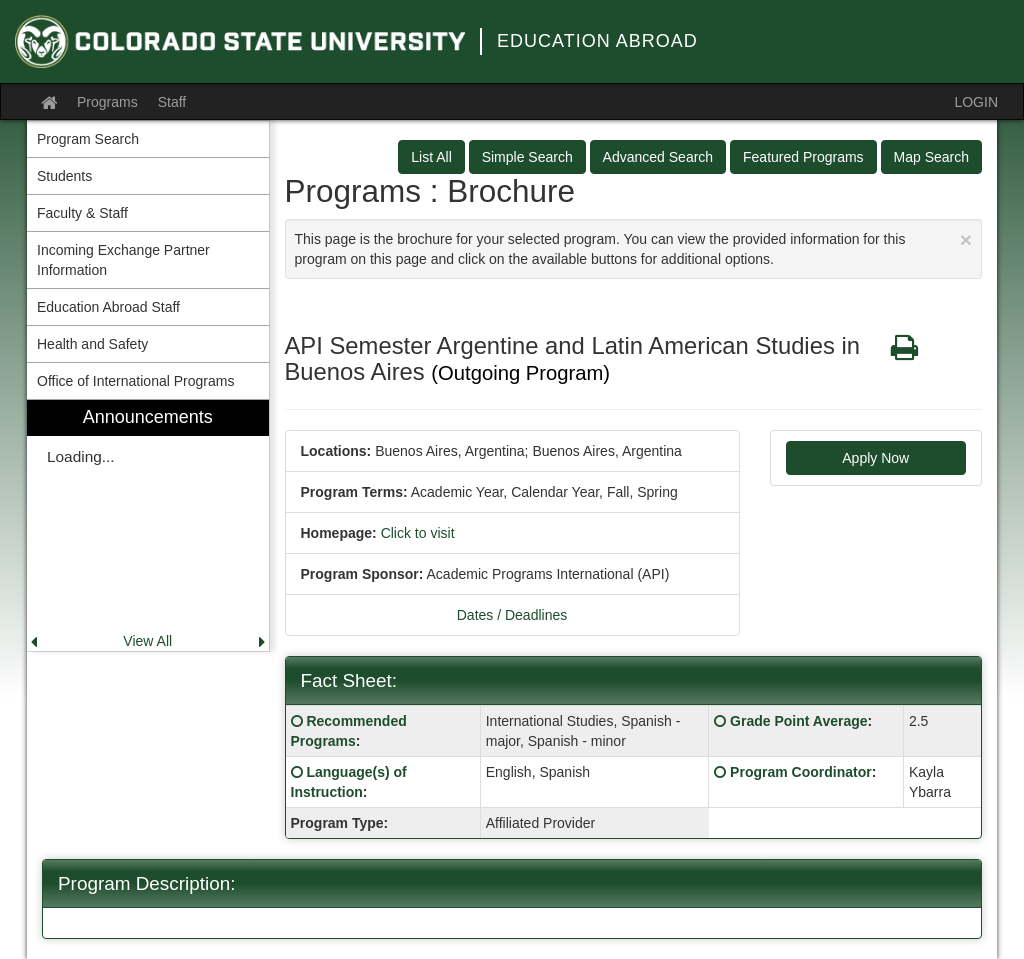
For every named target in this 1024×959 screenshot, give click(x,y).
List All (431, 157)
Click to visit (418, 533)
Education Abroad (597, 41)
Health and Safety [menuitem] (92, 344)
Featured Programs (803, 157)
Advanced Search (658, 157)
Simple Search (527, 157)
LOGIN (976, 102)
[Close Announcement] (966, 239)
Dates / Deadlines (512, 615)
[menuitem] (148, 525)
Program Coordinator (801, 772)
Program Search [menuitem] (88, 139)
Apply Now (875, 458)
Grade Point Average (798, 721)
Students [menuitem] (64, 176)
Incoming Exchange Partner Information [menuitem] (123, 260)
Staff (172, 102)
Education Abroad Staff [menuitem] (108, 307)
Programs (107, 102)
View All (147, 641)
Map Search (931, 157)
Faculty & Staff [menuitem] (82, 213)
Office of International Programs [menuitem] (135, 381)
